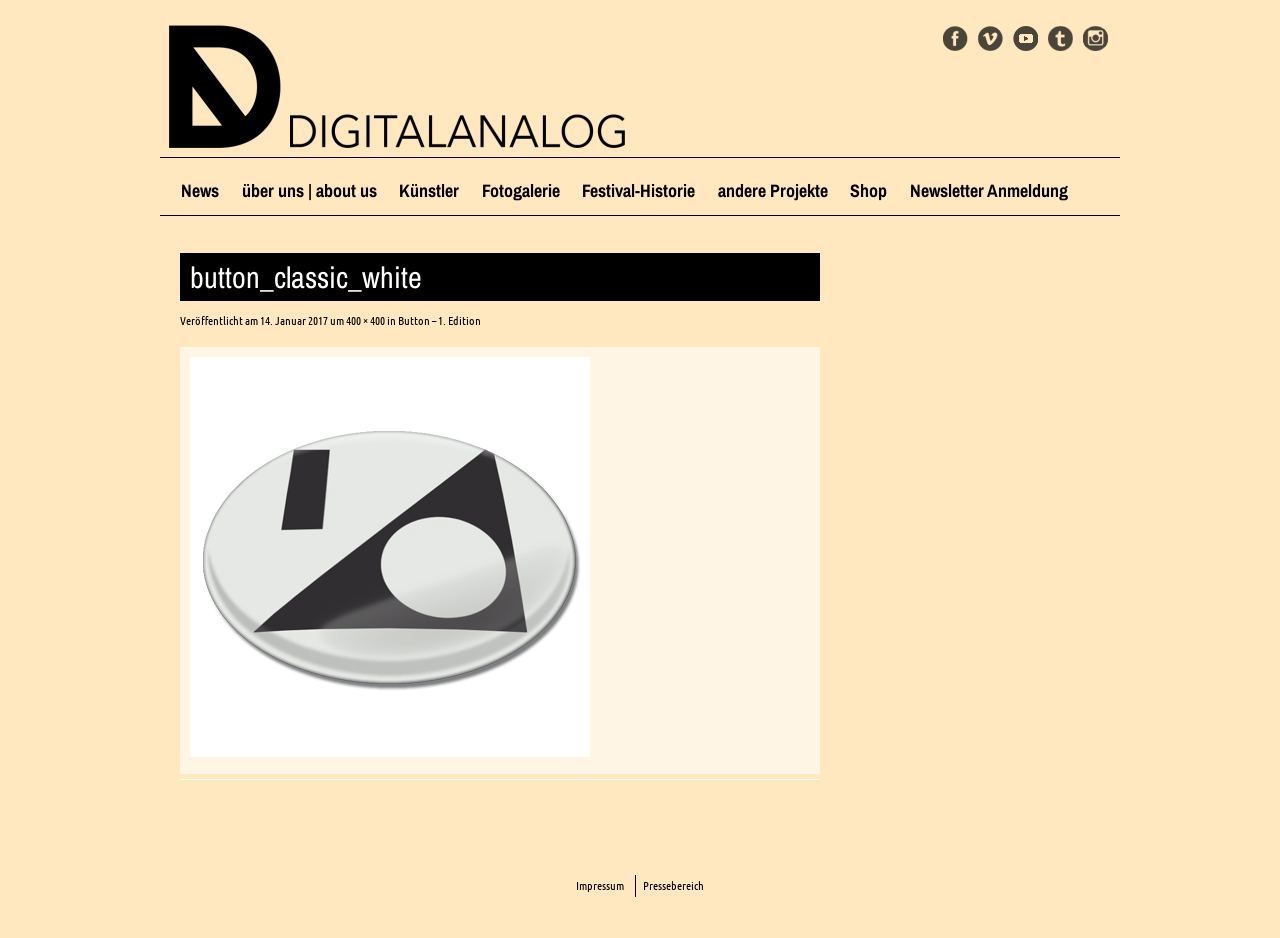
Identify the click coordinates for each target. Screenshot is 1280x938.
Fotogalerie (521, 190)
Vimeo (990, 38)
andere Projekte (773, 190)
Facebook (955, 38)
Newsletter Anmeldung (989, 190)
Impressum (600, 885)
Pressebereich (673, 885)
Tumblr (1060, 38)
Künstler (429, 190)
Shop (868, 190)
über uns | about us (309, 190)
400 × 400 (365, 320)
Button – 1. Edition (439, 320)
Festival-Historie (638, 190)
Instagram (1095, 38)
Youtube (1025, 38)
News (200, 190)
